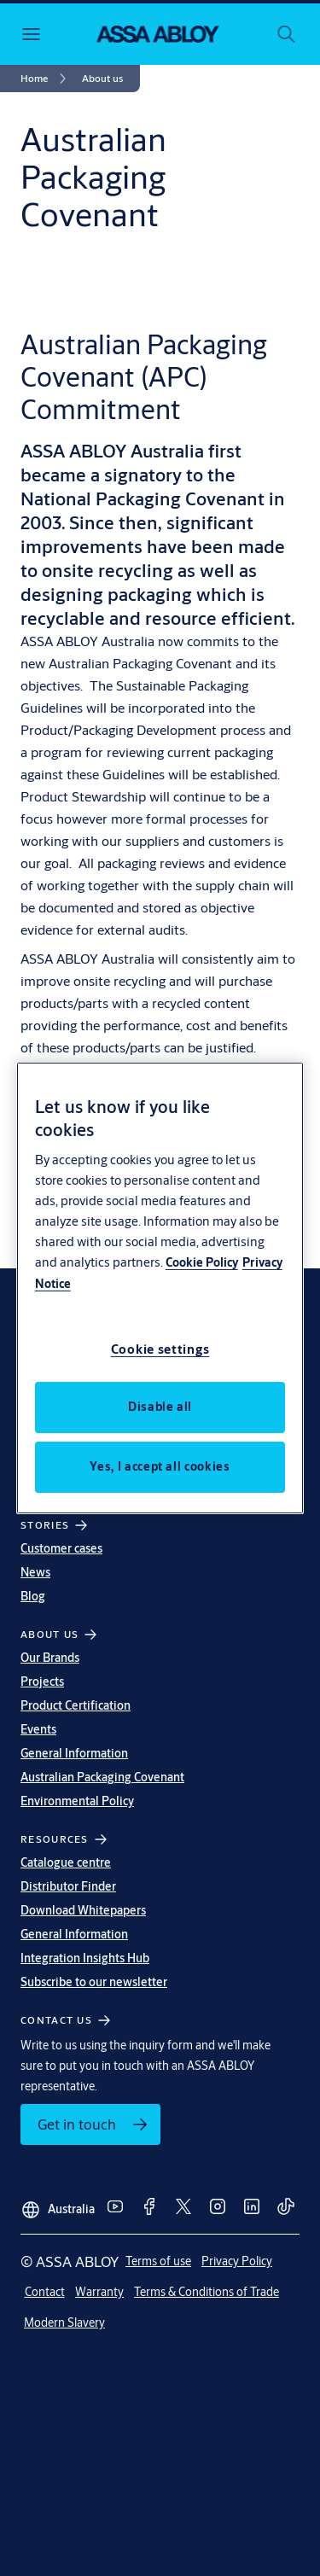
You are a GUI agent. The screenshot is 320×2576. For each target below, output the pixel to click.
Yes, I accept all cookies (160, 1466)
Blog (32, 1596)
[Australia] (57, 2203)
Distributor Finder (68, 1886)
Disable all (160, 1406)
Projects (42, 1681)
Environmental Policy (77, 1801)
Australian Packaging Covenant (102, 1777)
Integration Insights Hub (84, 1958)
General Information (74, 1753)
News (35, 1572)
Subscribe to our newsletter (93, 1982)
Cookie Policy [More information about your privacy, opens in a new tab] (202, 1262)
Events (38, 1729)
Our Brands (49, 1657)
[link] (46, 78)
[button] (102, 78)
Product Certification (75, 1705)
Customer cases (61, 1548)
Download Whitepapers (83, 1910)
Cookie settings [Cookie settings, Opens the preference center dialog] (160, 1349)
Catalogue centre (65, 1862)
